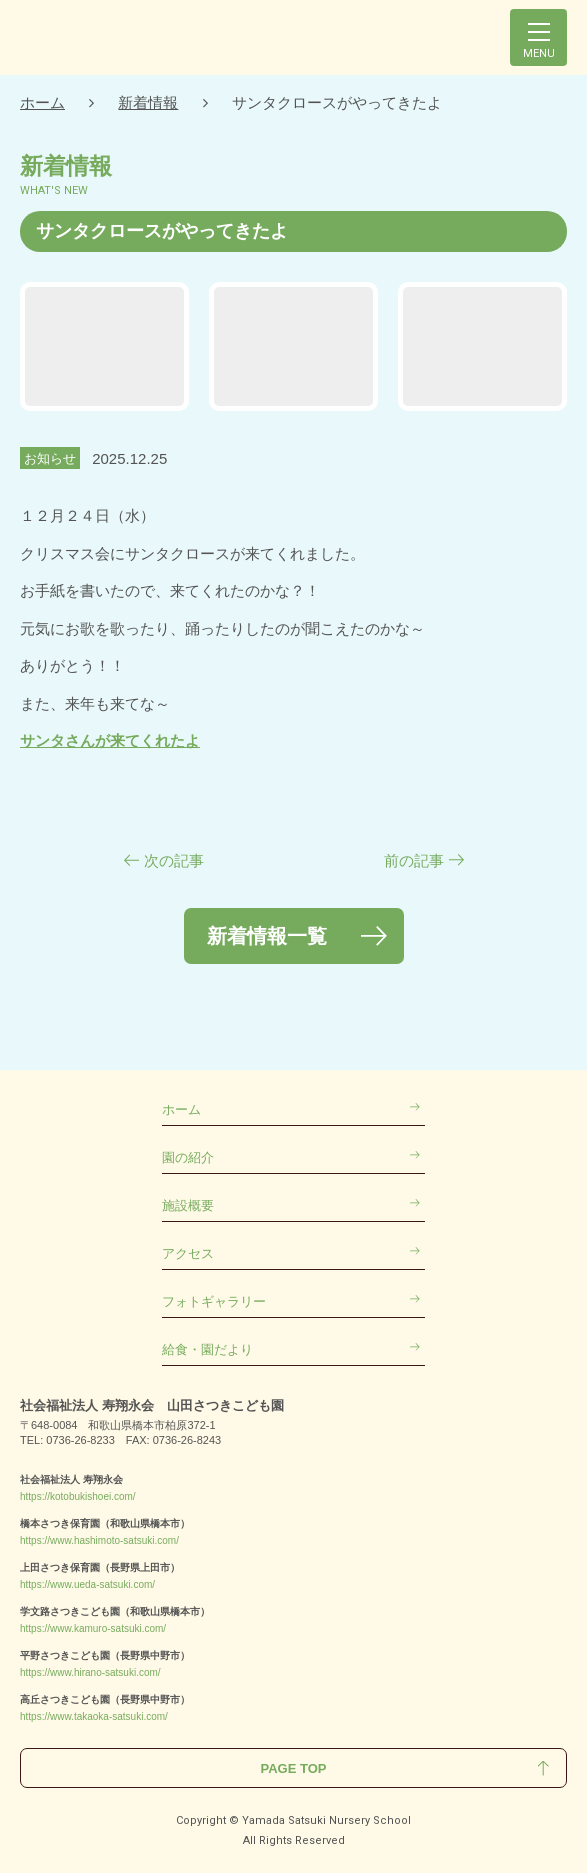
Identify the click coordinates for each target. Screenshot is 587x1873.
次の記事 (174, 860)
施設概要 (188, 1205)
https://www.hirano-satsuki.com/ (90, 1672)
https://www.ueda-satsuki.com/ (87, 1584)
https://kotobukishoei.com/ (78, 1496)
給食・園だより (207, 1349)
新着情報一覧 (267, 936)
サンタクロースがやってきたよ (337, 102)
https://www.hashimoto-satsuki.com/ (99, 1540)
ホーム (42, 102)
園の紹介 (188, 1157)
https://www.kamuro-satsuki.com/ (93, 1628)
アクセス (188, 1253)
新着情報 (148, 102)
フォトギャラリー (214, 1301)
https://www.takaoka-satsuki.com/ (94, 1716)
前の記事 (414, 860)
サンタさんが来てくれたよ (110, 740)
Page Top (294, 1768)
